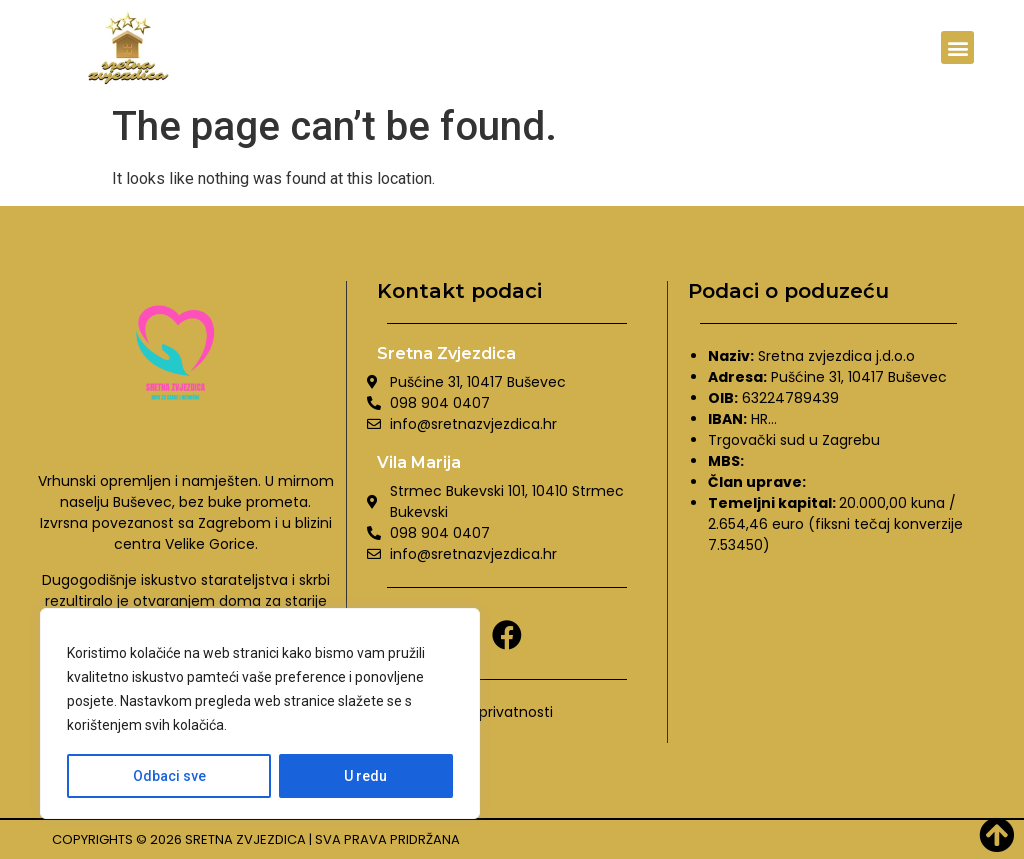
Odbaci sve (169, 776)
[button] (957, 47)
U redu (366, 776)
